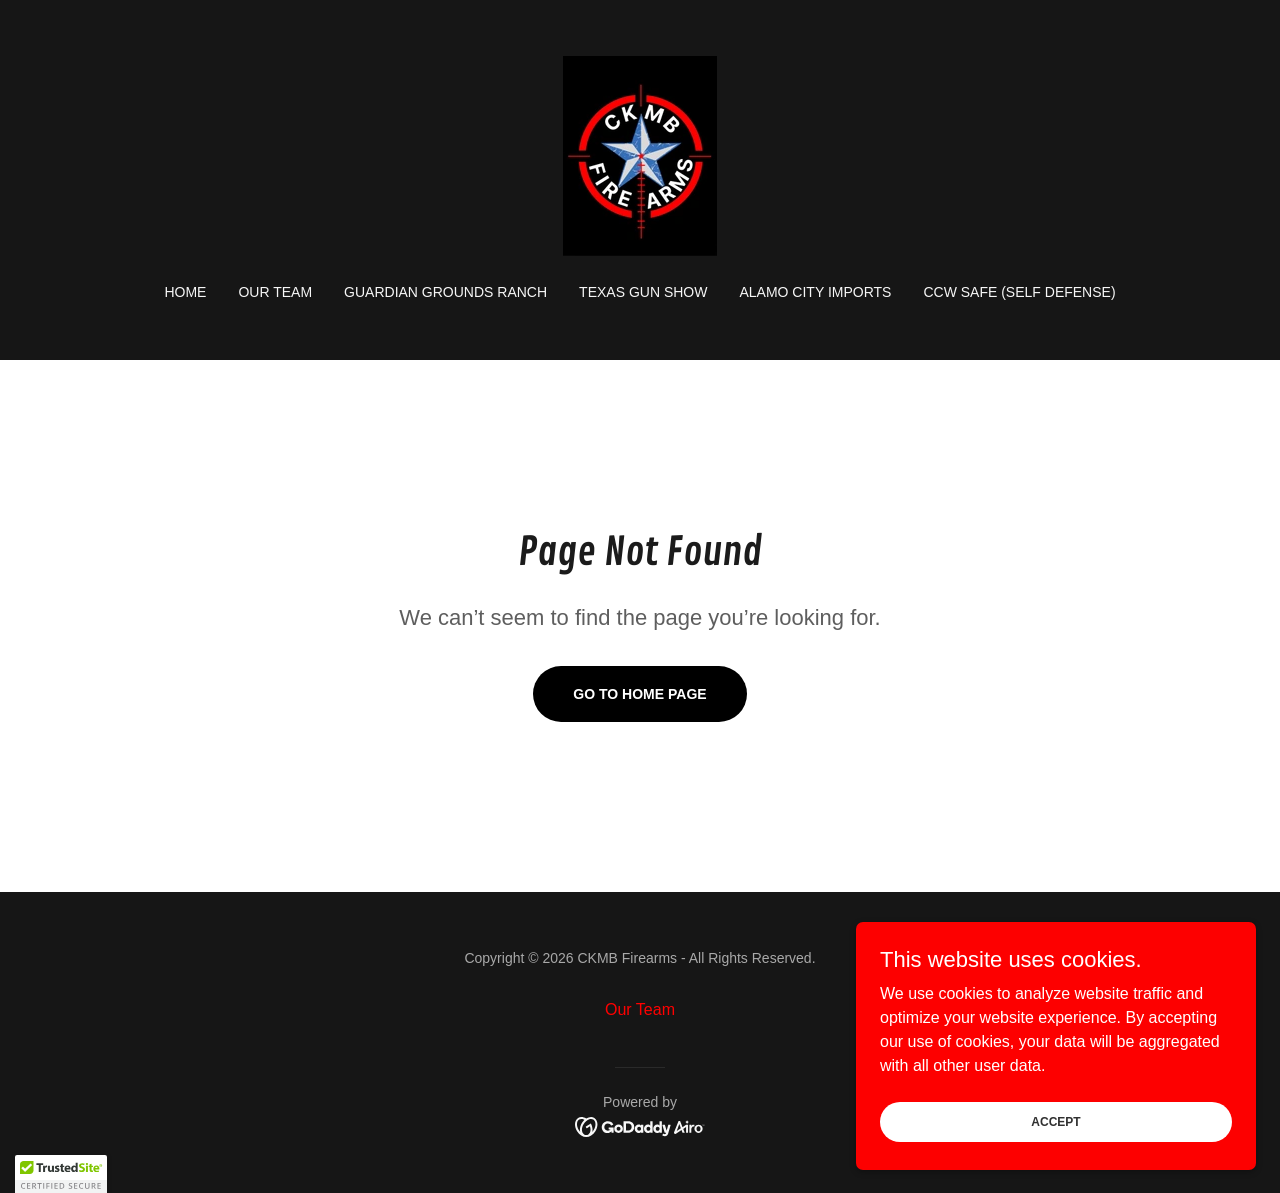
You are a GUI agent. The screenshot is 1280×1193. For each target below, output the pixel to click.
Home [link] (185, 292)
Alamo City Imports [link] (815, 292)
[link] (640, 154)
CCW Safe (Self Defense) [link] (1019, 292)
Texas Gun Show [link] (643, 292)
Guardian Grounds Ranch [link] (445, 292)
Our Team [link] (275, 292)
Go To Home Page (639, 694)
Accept (1055, 1121)
